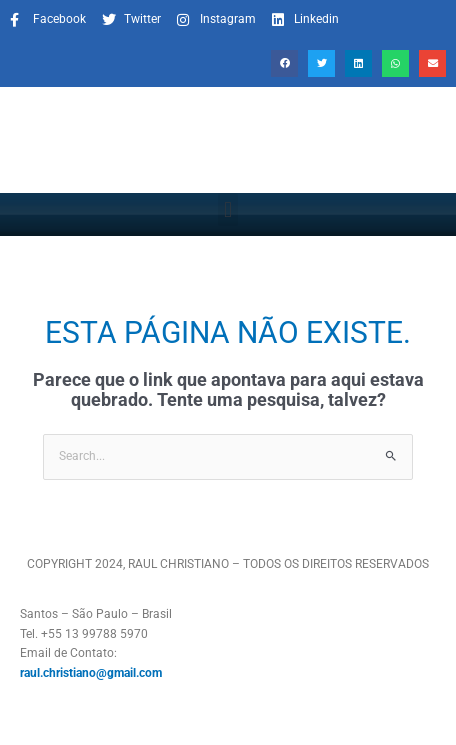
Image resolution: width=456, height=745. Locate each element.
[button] (284, 63)
